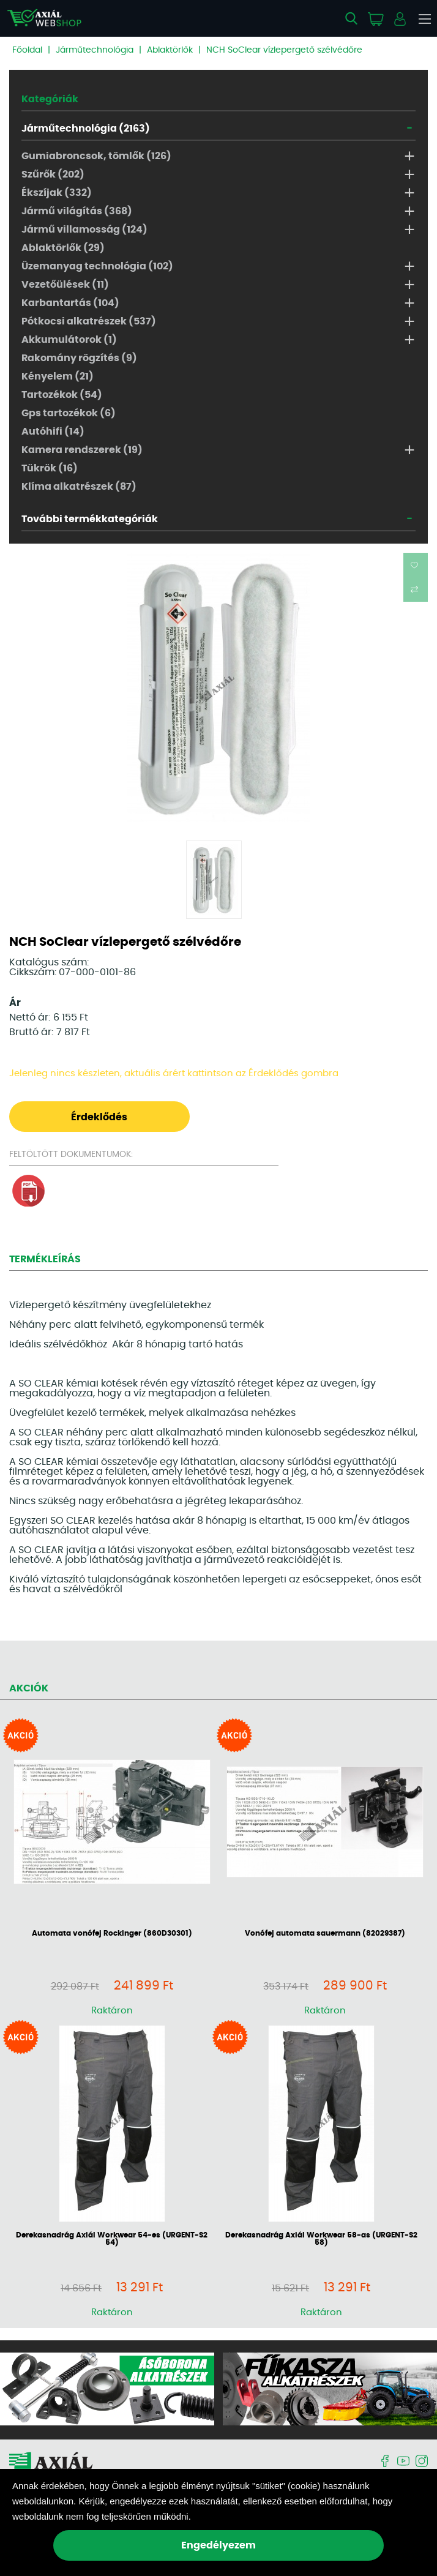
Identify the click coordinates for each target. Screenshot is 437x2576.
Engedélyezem (218, 2545)
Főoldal (27, 50)
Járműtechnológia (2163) (85, 128)
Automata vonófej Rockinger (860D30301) (112, 1933)
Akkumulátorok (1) (69, 340)
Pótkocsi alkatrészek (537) (88, 321)
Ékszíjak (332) (56, 193)
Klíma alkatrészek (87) (78, 487)
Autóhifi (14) (52, 431)
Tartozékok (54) (61, 395)
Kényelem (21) (57, 376)
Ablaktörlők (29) (63, 248)
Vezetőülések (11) (65, 285)
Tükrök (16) (49, 468)
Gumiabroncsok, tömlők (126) (96, 156)
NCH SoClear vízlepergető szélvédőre (284, 50)
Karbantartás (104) (70, 303)
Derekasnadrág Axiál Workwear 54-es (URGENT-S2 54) (111, 2238)
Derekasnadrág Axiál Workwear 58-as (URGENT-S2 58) (321, 2238)
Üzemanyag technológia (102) (97, 266)
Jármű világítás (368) (76, 211)
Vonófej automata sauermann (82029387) (325, 1933)
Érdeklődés (99, 1117)
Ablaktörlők (170, 50)
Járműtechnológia (94, 50)
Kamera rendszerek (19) (82, 450)
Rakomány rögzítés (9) (79, 358)
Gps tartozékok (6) (68, 413)
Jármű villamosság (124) (84, 229)
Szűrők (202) (52, 174)
